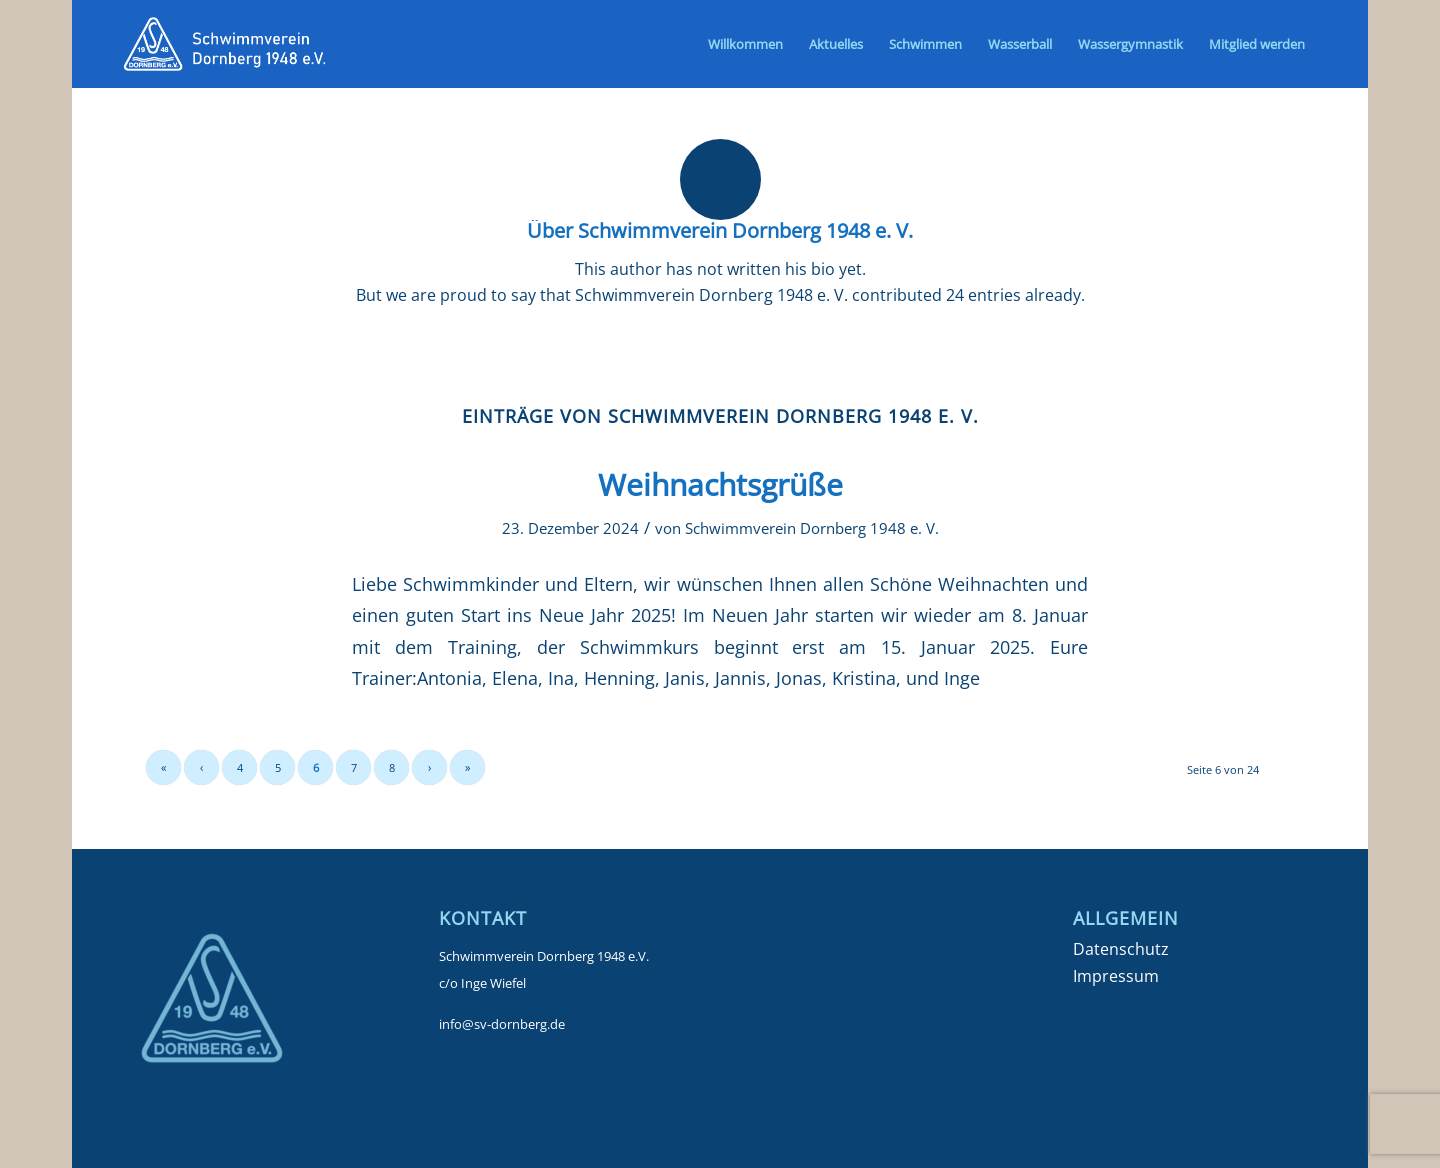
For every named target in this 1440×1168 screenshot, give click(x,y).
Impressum (1116, 976)
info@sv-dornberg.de (502, 1024)
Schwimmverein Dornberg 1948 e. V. (812, 528)
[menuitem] (745, 44)
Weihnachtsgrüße (720, 484)
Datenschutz (1121, 949)
